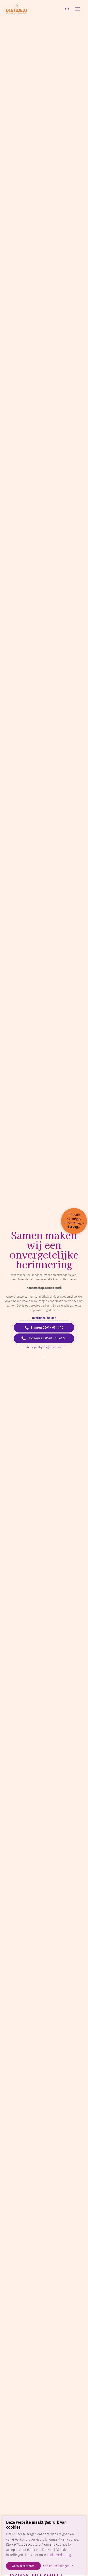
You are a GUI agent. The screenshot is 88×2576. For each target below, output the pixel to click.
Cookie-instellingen (56, 2566)
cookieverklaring (59, 2555)
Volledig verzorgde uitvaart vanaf (74, 1221)
